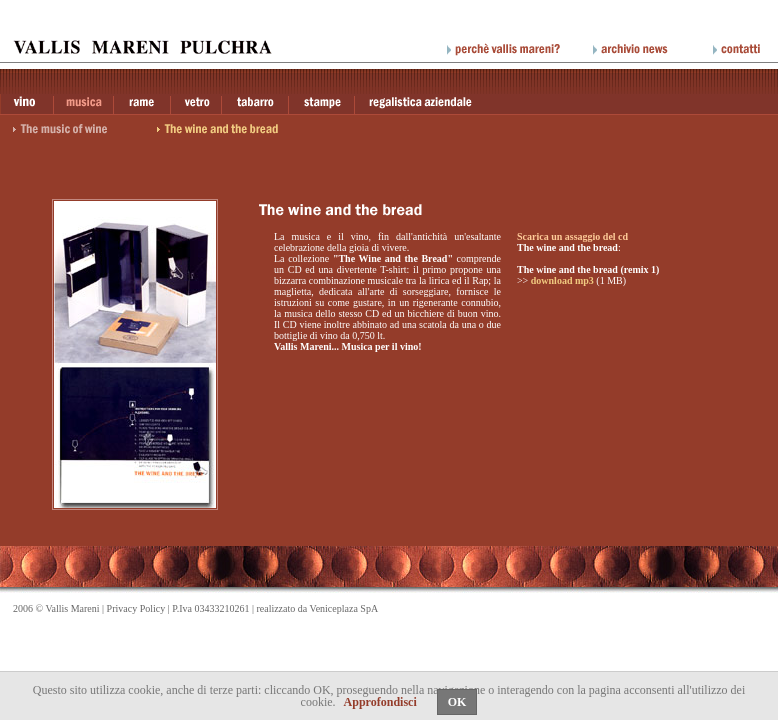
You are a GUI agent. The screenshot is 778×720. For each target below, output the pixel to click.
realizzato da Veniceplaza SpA (317, 608)
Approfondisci (380, 702)
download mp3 (562, 280)
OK (457, 702)
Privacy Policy (136, 608)
